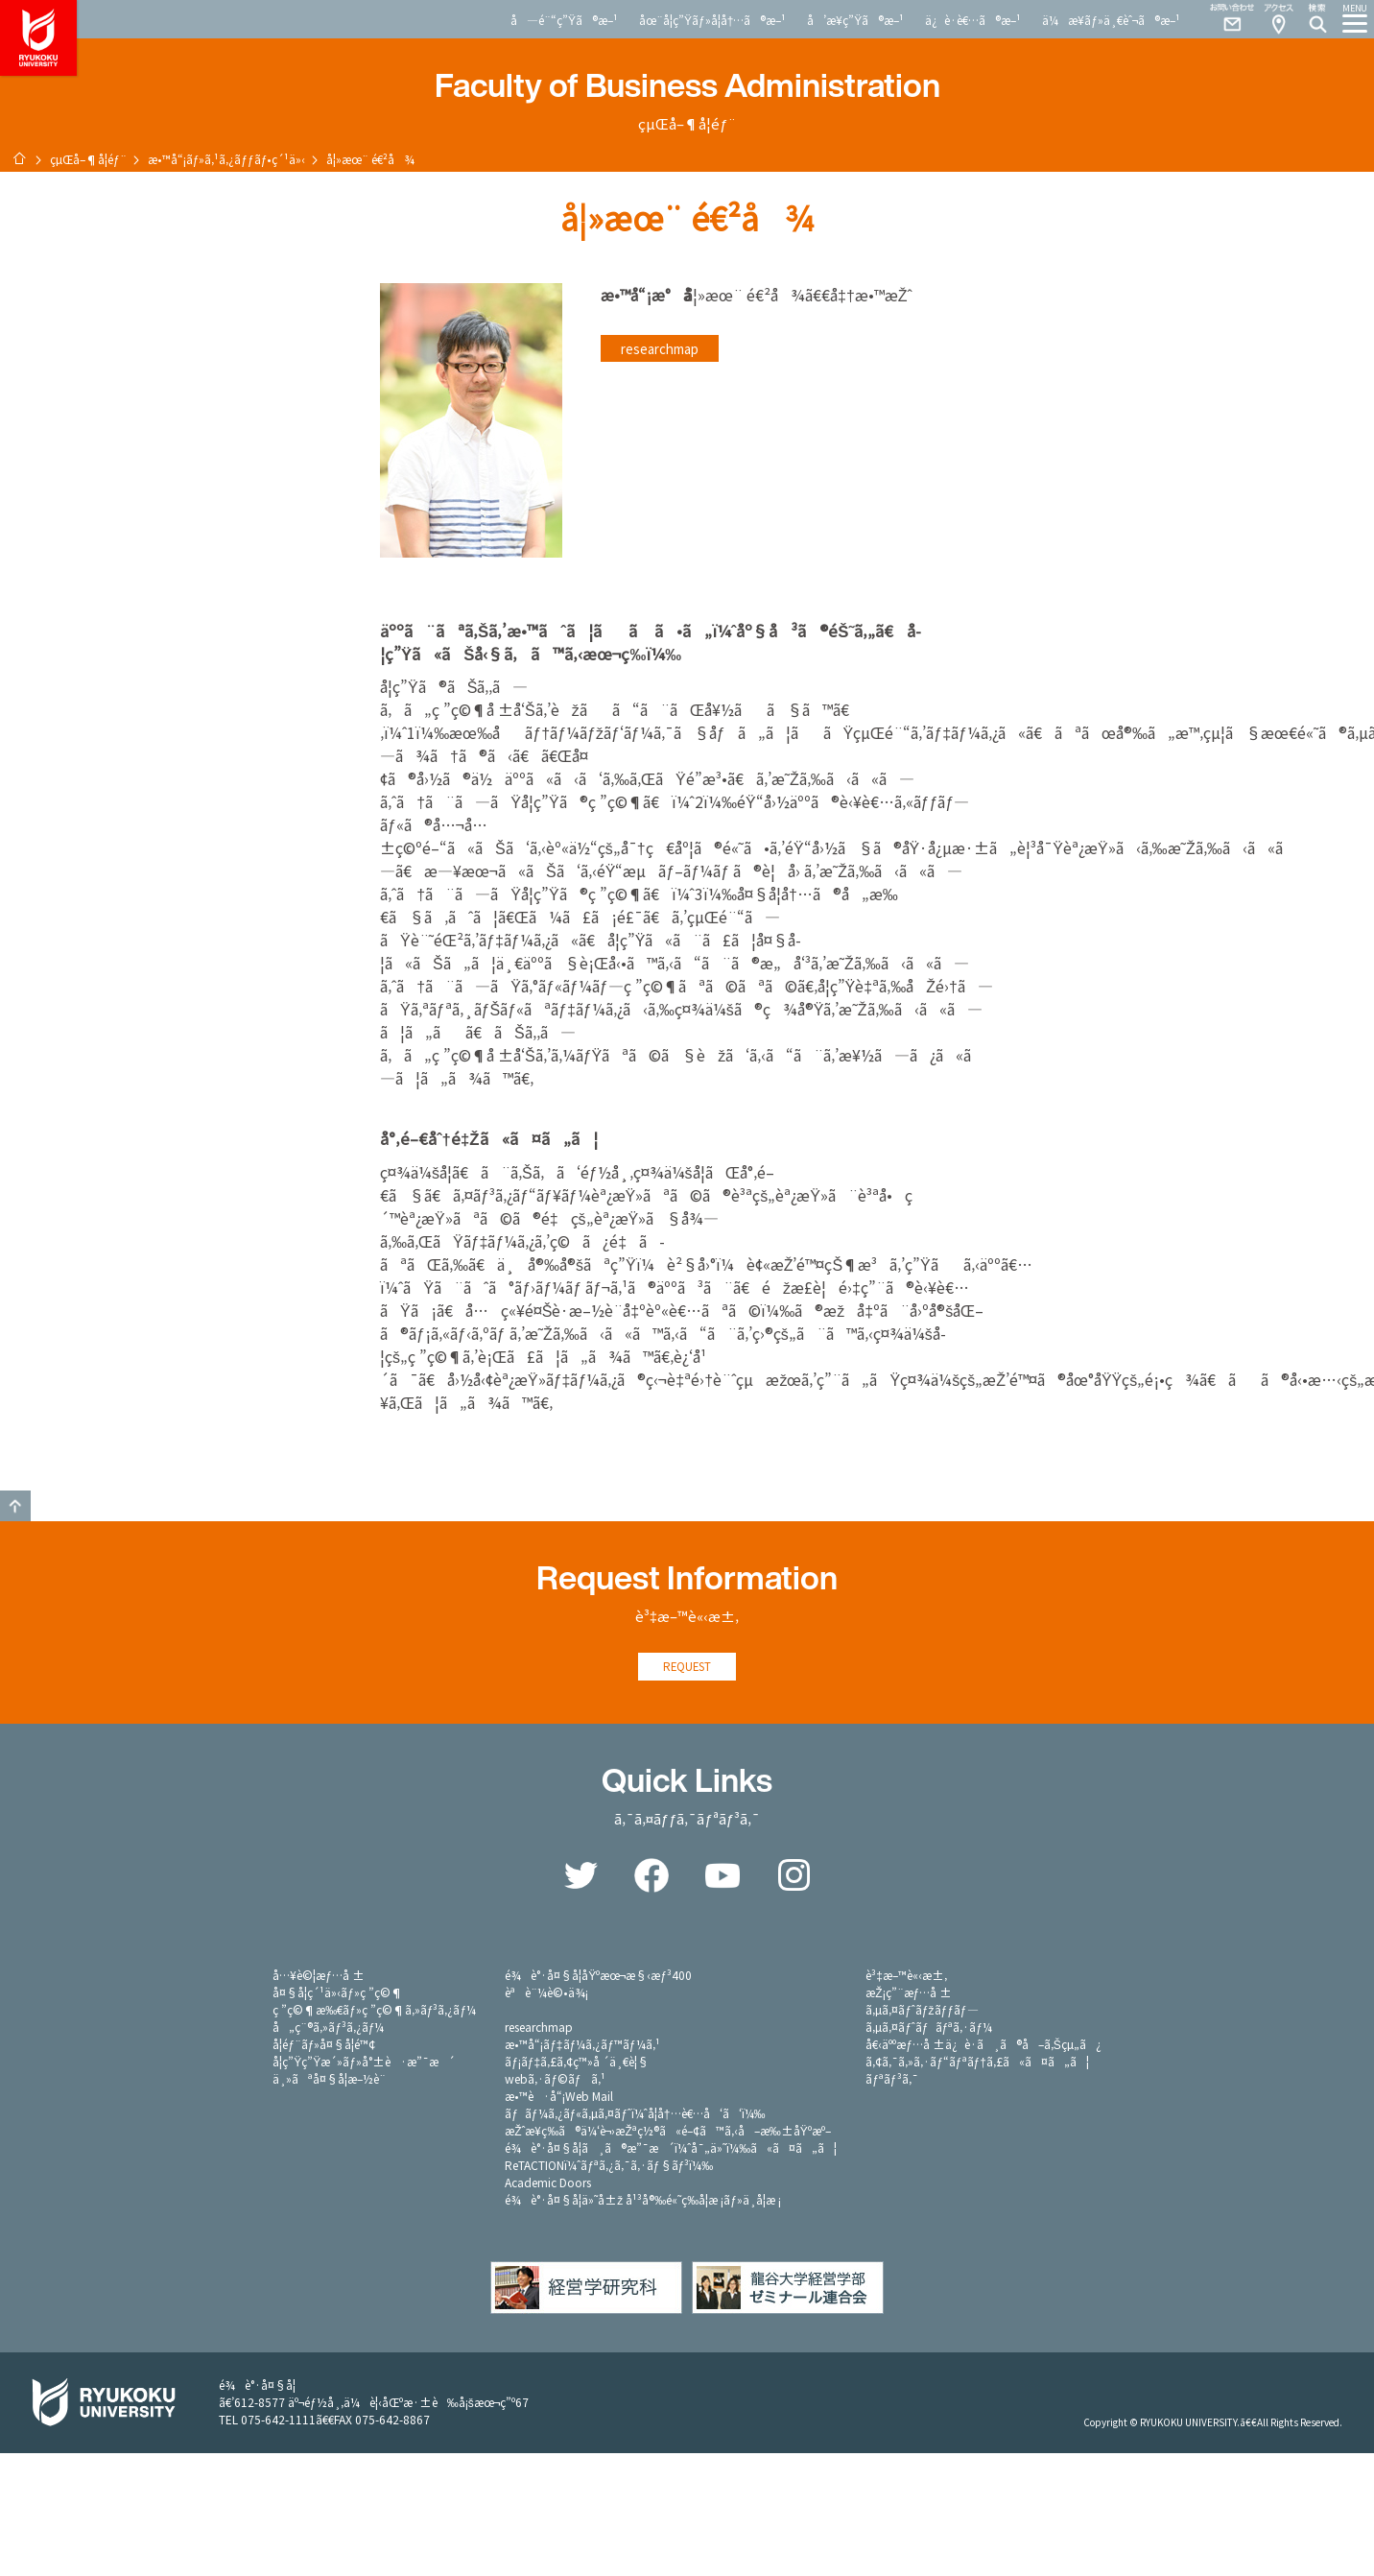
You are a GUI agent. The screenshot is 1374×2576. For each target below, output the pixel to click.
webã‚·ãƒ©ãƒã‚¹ (554, 2080)
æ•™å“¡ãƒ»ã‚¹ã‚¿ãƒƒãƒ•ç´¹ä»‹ (227, 159)
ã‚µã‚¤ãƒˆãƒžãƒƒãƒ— (921, 2011)
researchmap (660, 348)
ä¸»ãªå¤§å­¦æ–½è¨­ (329, 2080)
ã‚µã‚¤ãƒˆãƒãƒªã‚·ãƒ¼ (928, 2028)
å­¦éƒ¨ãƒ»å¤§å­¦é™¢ (323, 2046)
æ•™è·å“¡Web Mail (559, 2097)
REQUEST (687, 1667)
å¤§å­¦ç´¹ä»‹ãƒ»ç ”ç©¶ (337, 1994)
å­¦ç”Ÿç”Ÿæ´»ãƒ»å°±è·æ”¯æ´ (363, 2063)
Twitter (580, 1877)
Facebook (651, 1877)
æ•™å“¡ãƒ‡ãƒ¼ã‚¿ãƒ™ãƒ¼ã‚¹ (582, 2046)
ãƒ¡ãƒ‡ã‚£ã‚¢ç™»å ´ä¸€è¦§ (577, 2063)
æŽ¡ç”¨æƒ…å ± (908, 1994)
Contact (1224, 19)
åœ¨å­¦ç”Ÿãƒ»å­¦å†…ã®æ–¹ (712, 20)
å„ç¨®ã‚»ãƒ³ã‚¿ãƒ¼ (328, 2028)
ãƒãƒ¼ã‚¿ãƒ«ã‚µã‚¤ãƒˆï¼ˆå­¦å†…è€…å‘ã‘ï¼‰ (635, 2115)
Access (1278, 19)
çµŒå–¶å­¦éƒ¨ (88, 159)
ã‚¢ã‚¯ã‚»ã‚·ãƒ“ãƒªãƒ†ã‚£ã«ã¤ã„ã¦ (977, 2063)
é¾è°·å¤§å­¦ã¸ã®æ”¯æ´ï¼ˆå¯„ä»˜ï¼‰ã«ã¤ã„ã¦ (671, 2149)
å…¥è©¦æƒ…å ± (318, 1976)
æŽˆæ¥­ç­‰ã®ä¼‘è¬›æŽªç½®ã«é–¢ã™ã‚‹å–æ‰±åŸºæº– (668, 2132)
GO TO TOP (15, 1506)
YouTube (722, 1877)
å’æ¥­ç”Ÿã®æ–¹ (855, 20)
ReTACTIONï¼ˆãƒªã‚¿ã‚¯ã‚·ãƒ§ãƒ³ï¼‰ (609, 2167)
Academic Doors (548, 2184)
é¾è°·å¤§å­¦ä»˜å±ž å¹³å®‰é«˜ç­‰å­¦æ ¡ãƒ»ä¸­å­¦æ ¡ (643, 2201)
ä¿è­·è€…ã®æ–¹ (973, 20)
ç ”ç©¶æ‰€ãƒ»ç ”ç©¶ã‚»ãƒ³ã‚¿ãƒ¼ (374, 2011)
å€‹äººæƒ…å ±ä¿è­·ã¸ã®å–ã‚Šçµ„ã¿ (983, 2046)
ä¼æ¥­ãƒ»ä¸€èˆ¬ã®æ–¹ (1111, 20)
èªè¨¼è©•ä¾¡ (546, 1994)
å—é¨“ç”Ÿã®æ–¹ (564, 20)
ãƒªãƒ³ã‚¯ (891, 2080)
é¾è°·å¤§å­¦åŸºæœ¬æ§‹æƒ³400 (598, 1976)
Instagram (793, 1877)
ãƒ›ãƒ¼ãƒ (19, 158)
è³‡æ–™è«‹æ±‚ (906, 1976)
